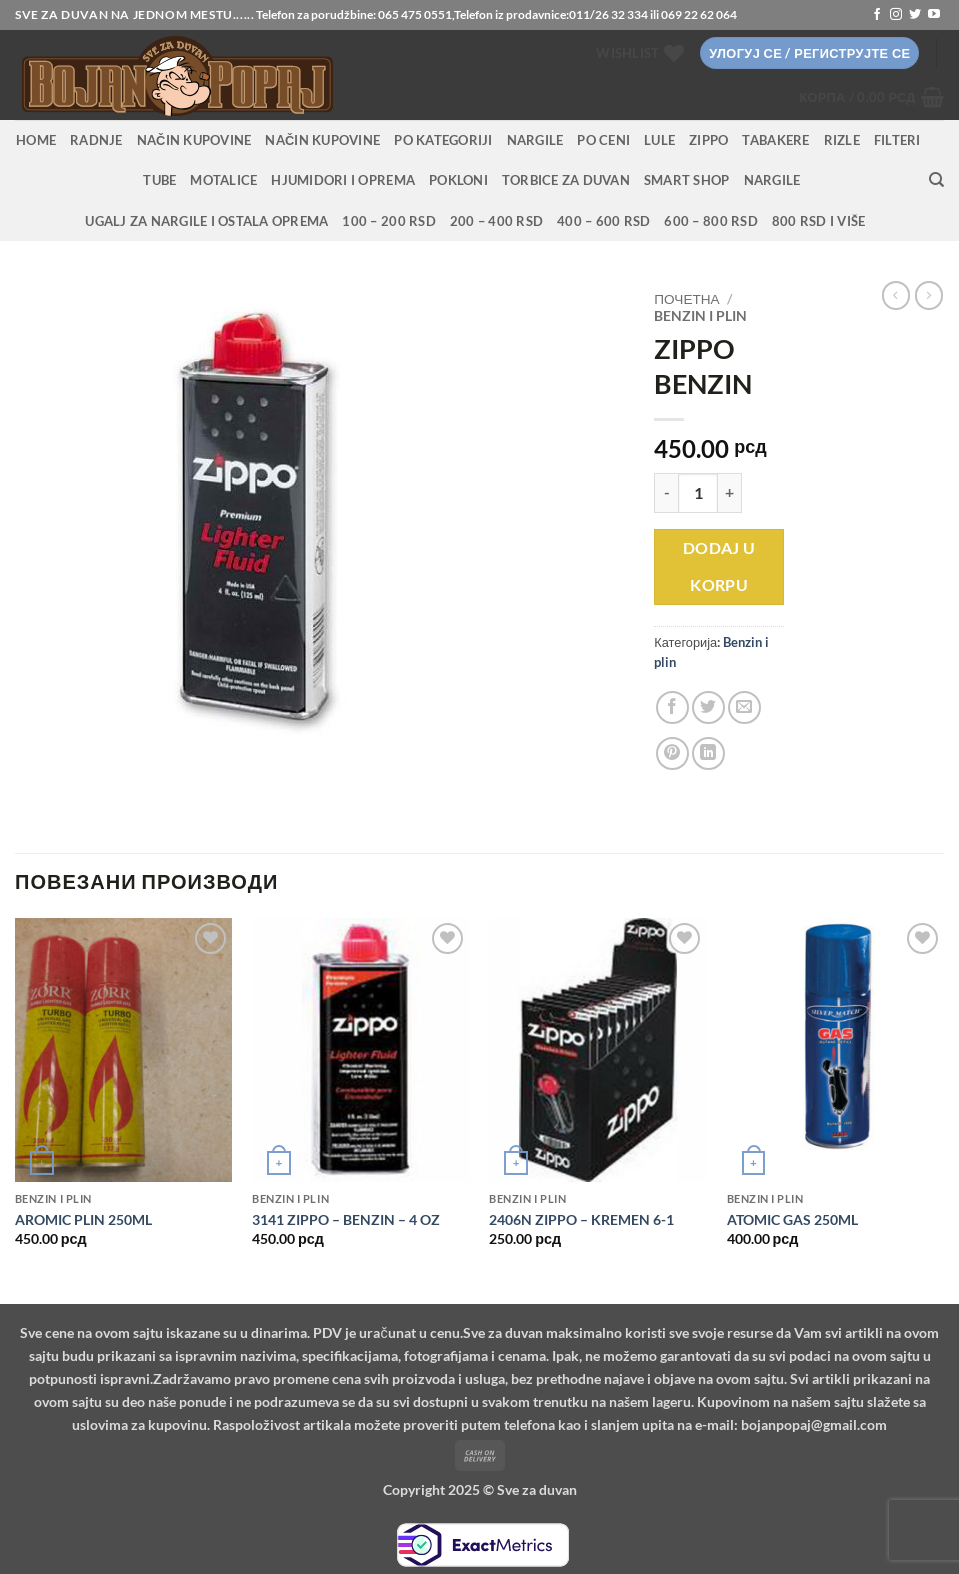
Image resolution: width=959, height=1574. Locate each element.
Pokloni (458, 180)
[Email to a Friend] (744, 707)
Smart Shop (687, 180)
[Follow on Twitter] (915, 15)
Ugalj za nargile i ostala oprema (206, 221)
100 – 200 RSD (388, 221)
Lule (659, 140)
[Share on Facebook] (672, 707)
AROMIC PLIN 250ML (83, 1219)
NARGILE (535, 140)
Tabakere (775, 140)
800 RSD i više (819, 221)
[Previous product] (929, 295)
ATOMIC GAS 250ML (792, 1219)
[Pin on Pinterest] (672, 753)
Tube (159, 180)
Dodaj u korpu (719, 566)
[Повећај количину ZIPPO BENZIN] (730, 493)
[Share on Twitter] (708, 707)
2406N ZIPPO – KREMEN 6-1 (581, 1219)
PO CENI (603, 140)
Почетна (686, 299)
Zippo (708, 140)
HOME (36, 140)
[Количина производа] (698, 493)
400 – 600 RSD (603, 221)
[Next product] (896, 295)
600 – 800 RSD (710, 221)
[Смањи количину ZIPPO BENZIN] (666, 493)
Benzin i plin (700, 316)
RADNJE (96, 140)
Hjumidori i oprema (343, 180)
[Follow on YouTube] (934, 15)
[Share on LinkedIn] (708, 753)
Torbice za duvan (566, 180)
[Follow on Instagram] (896, 15)
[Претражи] (936, 180)
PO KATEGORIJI (443, 140)
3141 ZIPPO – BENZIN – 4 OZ (346, 1219)
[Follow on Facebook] (877, 15)
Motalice (223, 180)
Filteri (897, 140)
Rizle (842, 140)
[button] (809, 53)
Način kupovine (194, 140)
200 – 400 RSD (496, 221)
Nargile (772, 180)
